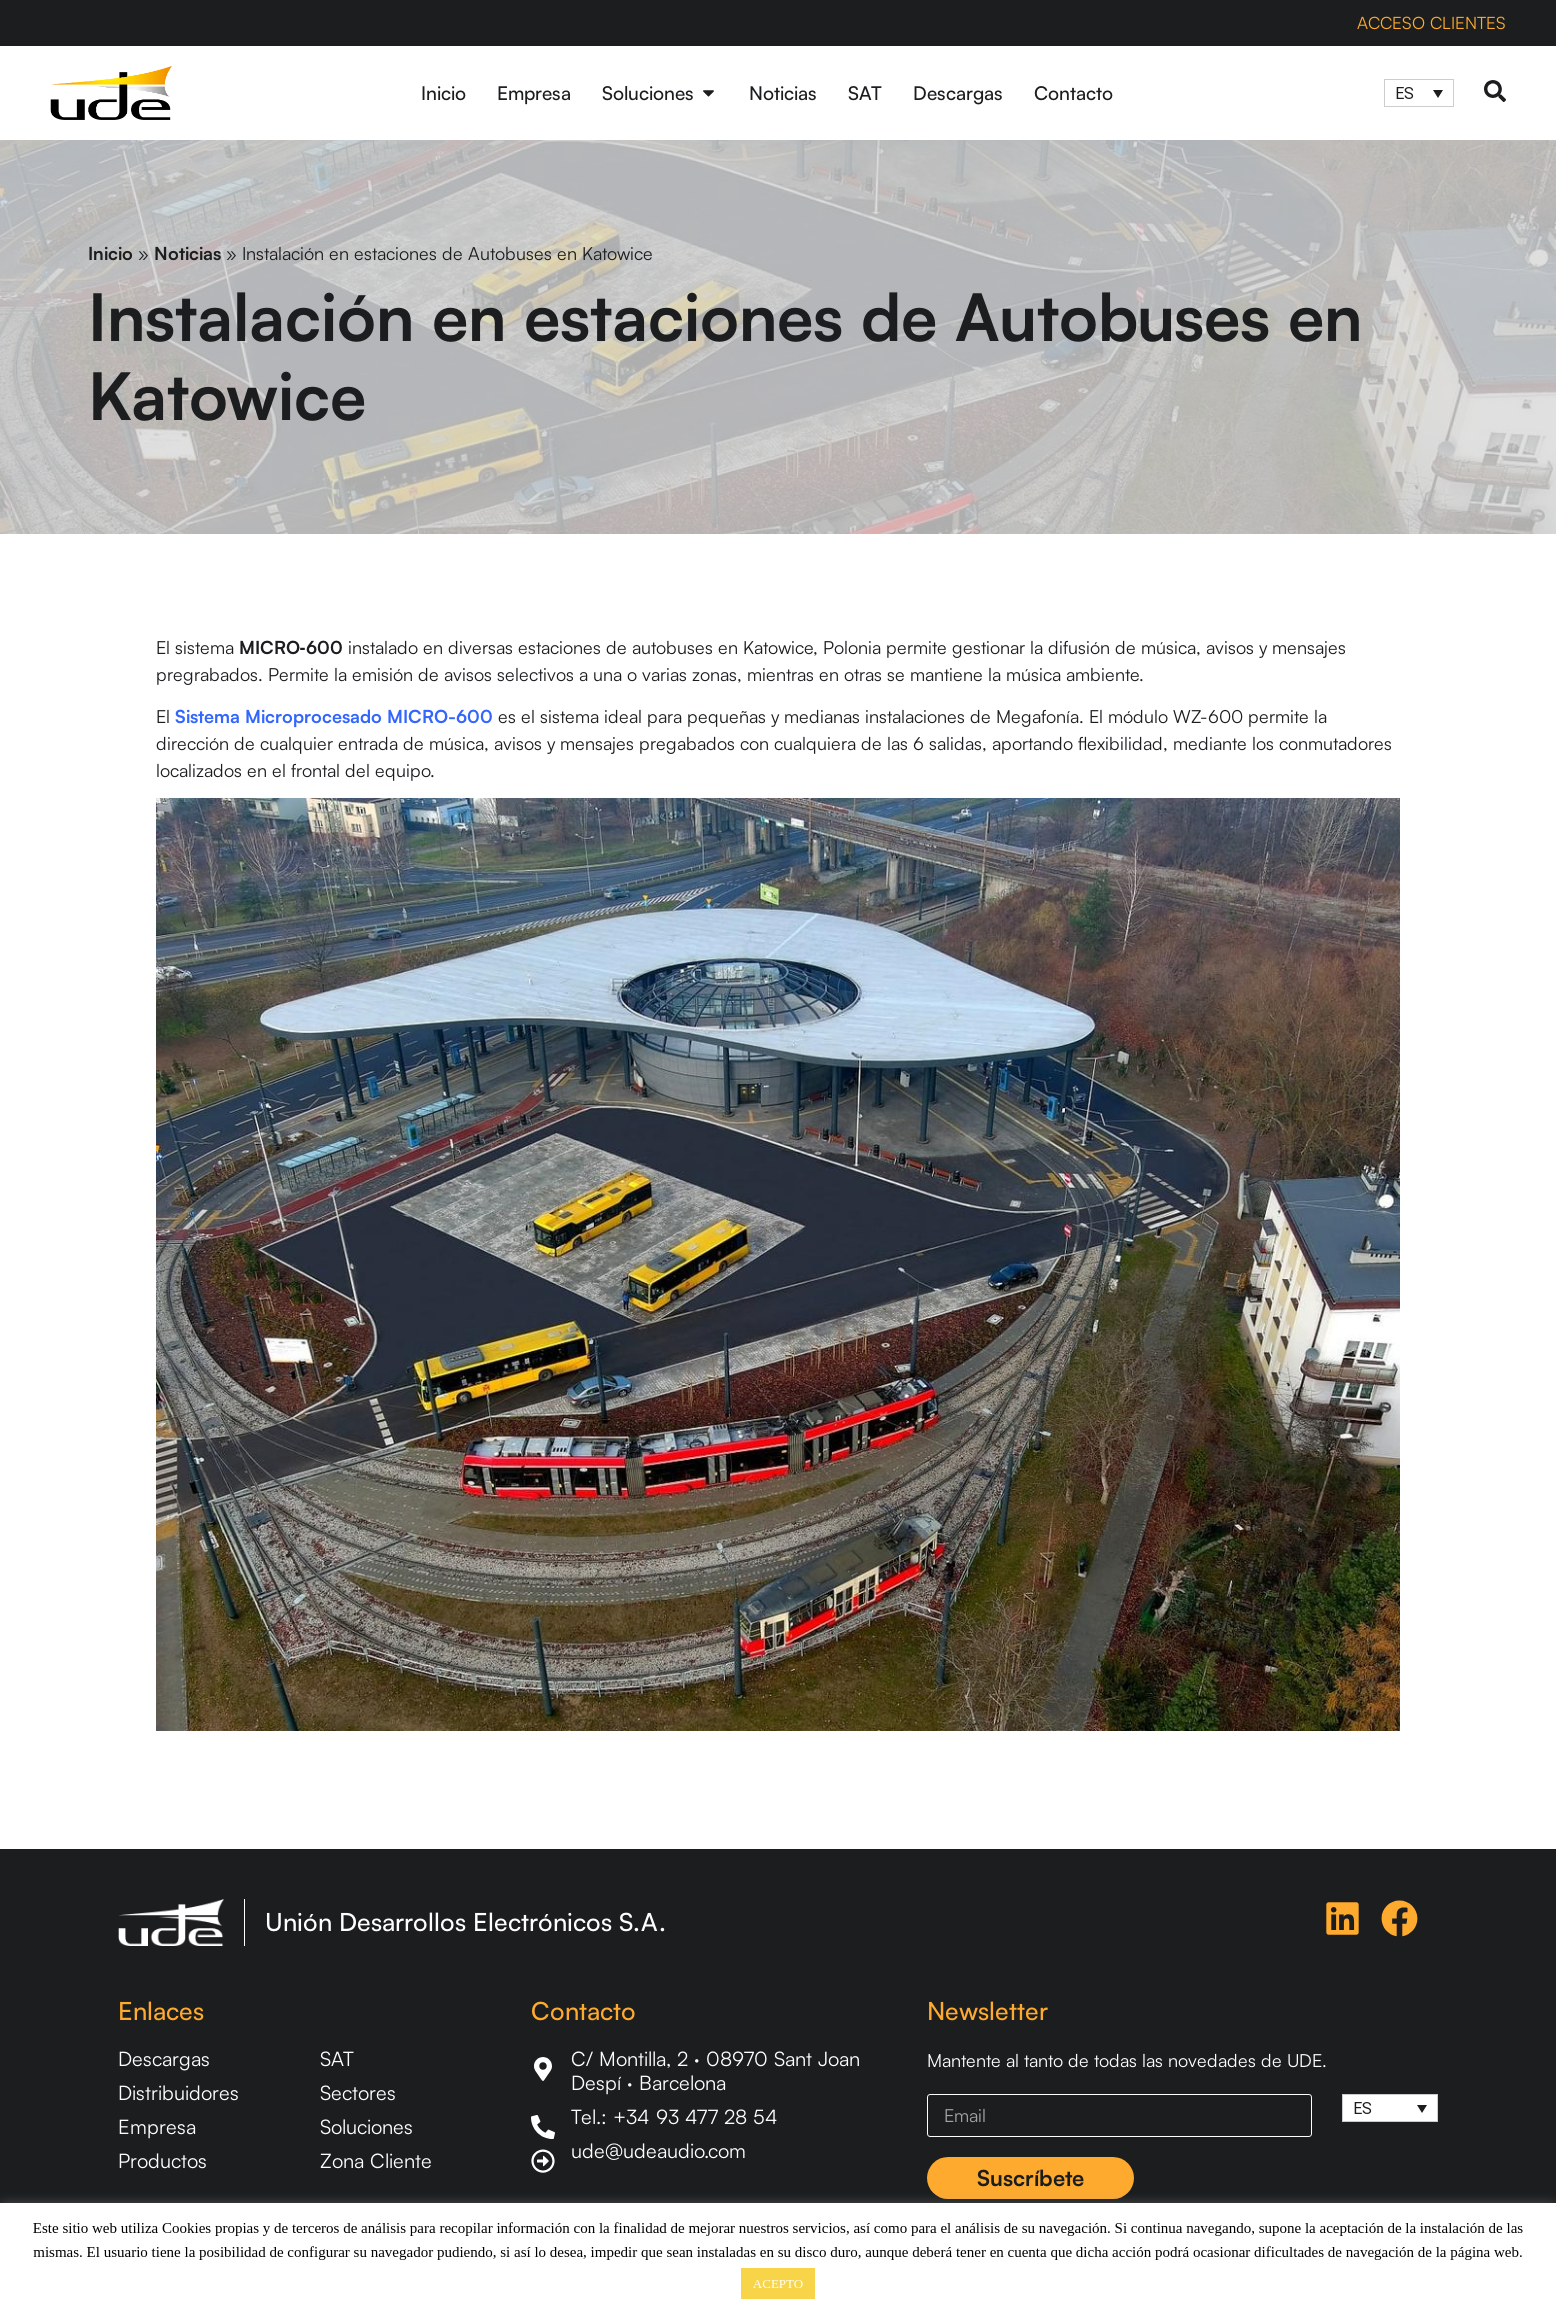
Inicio (110, 253)
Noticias (187, 253)
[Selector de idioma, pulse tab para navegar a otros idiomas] (1419, 93)
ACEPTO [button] (778, 2283)
